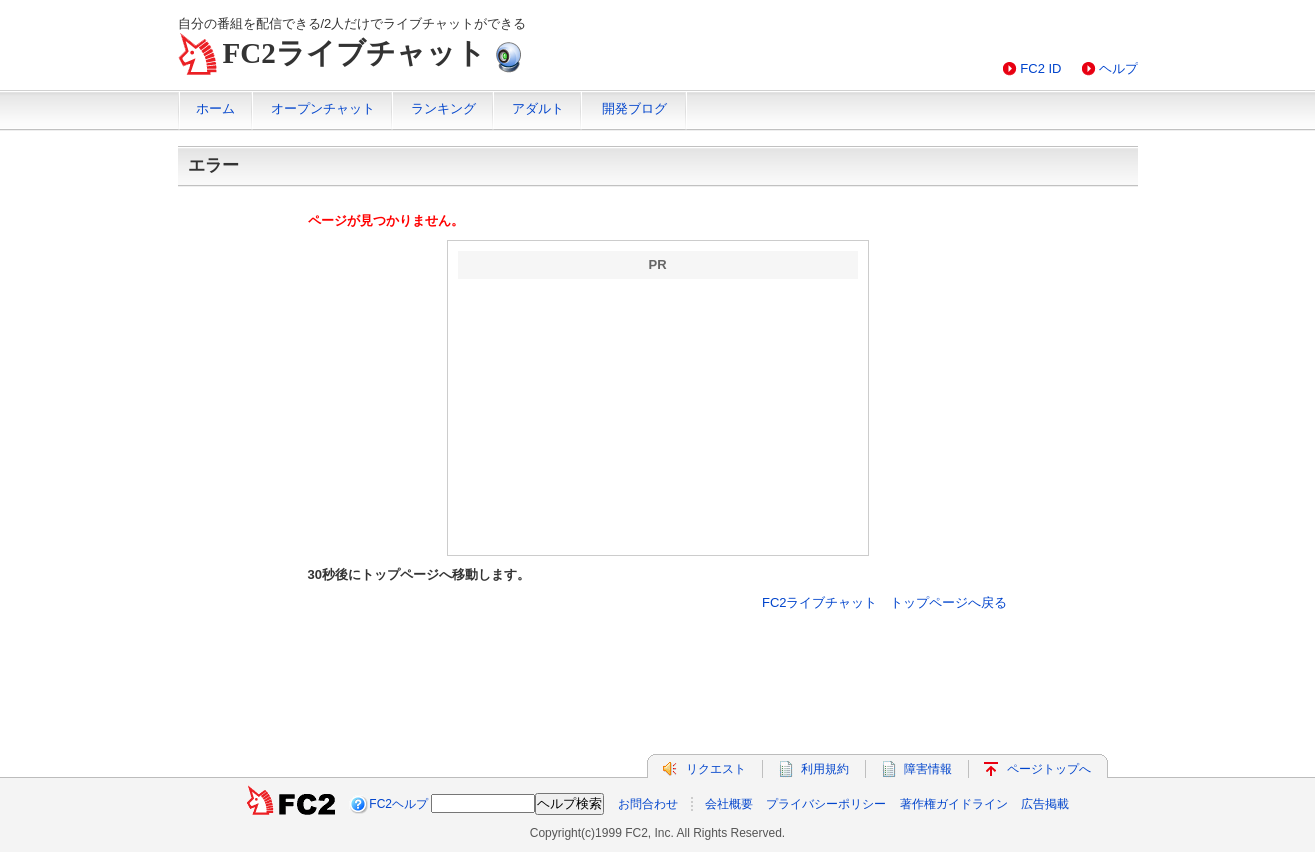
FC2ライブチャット (354, 53)
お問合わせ (648, 804)
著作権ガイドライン (954, 804)
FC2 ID (1040, 68)
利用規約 (825, 769)
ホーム (215, 108)
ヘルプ (1118, 68)
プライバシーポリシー (826, 804)
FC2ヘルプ (398, 804)
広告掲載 (1045, 804)
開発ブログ (634, 108)
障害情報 (928, 769)
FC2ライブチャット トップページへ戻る (885, 602)
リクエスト (716, 769)
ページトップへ (1049, 769)
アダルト (538, 108)
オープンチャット (323, 108)
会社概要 (729, 804)
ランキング (443, 108)
